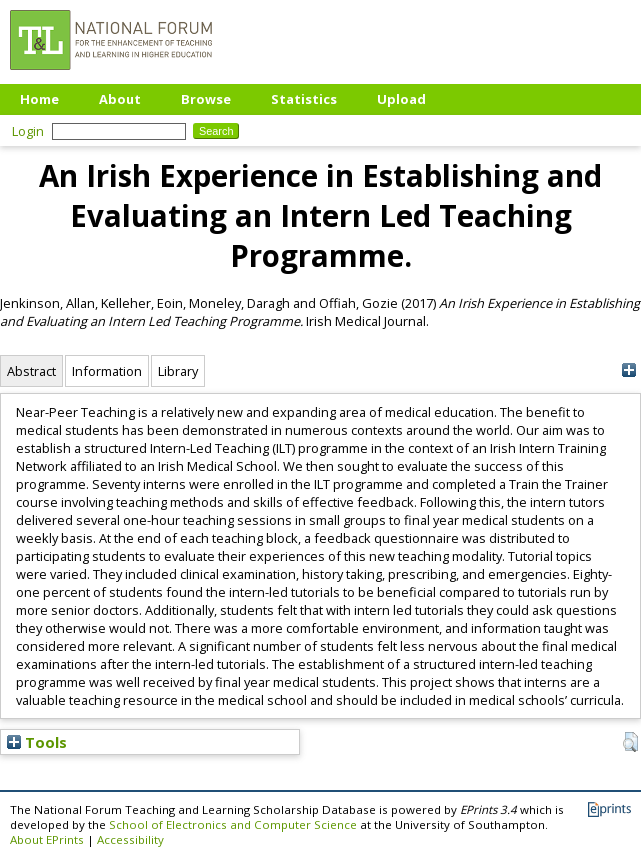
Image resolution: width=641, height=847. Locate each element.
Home (39, 99)
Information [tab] (107, 371)
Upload (401, 99)
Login (28, 131)
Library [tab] (178, 371)
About (120, 99)
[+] (628, 370)
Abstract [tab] (31, 371)
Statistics (304, 99)
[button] (630, 742)
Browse (206, 99)
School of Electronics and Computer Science (233, 824)
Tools (37, 742)
